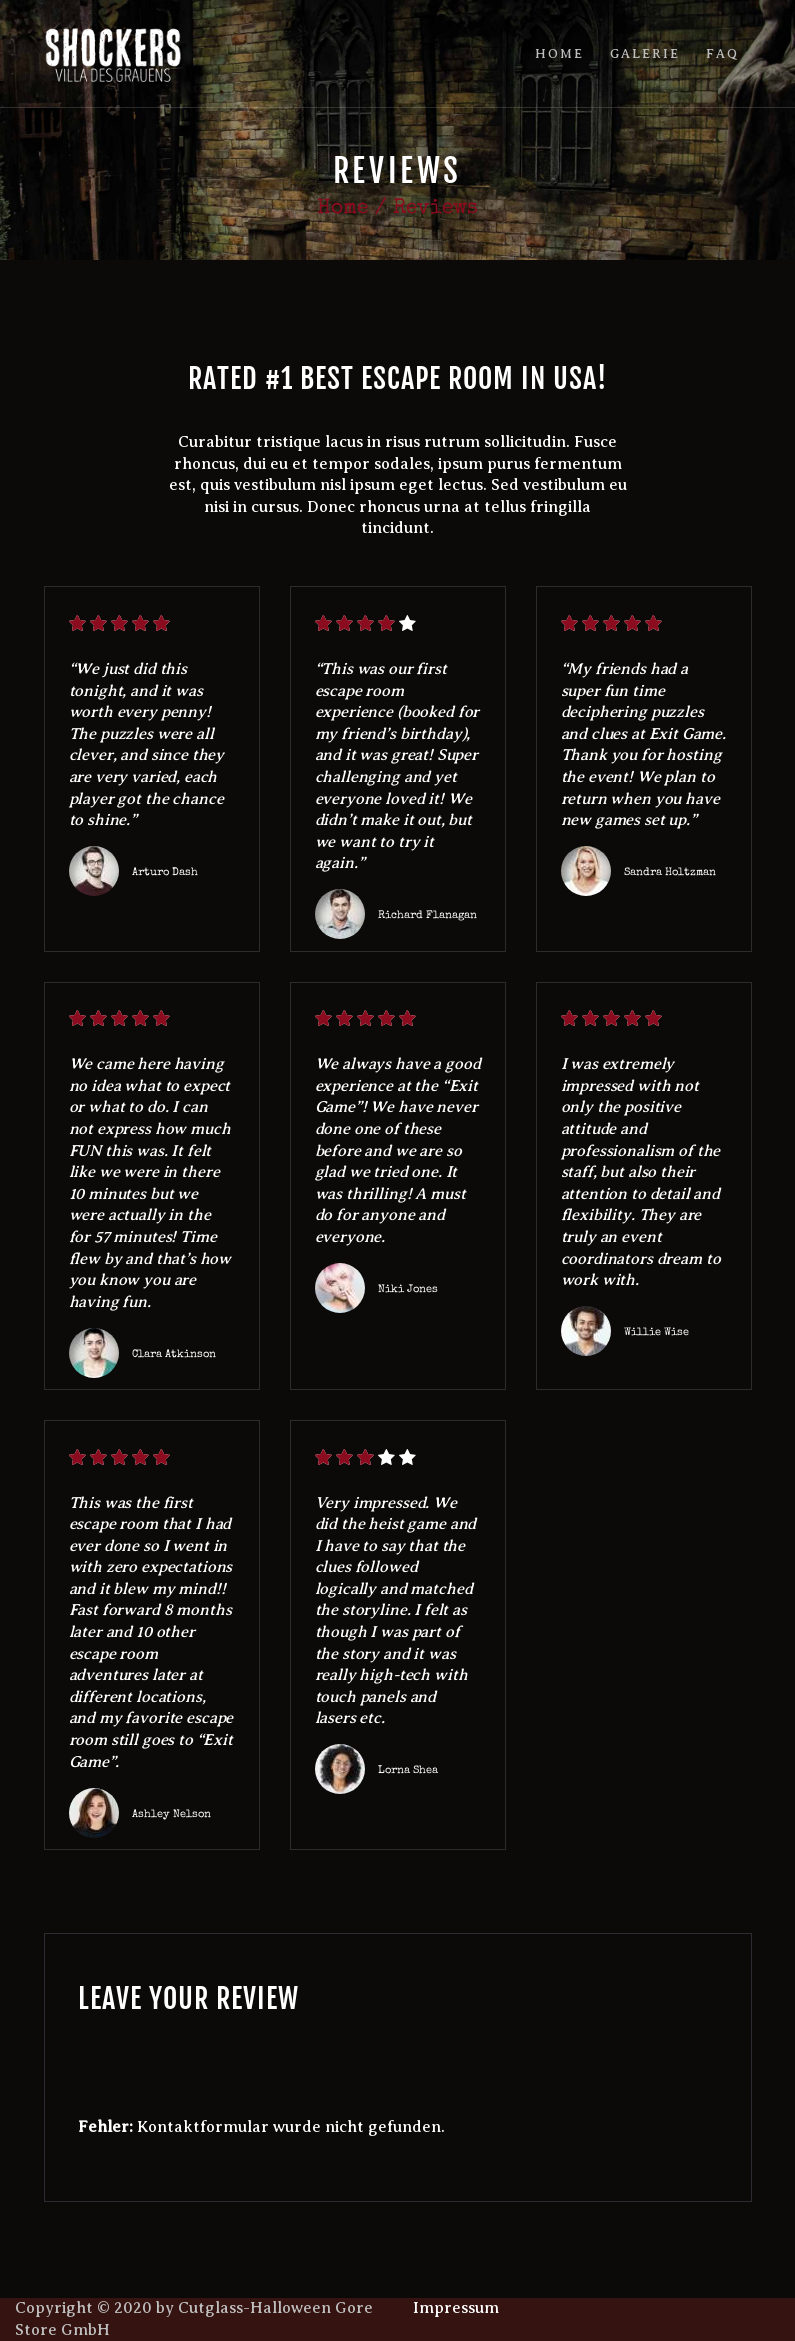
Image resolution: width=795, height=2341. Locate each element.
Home (342, 208)
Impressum (456, 2308)
